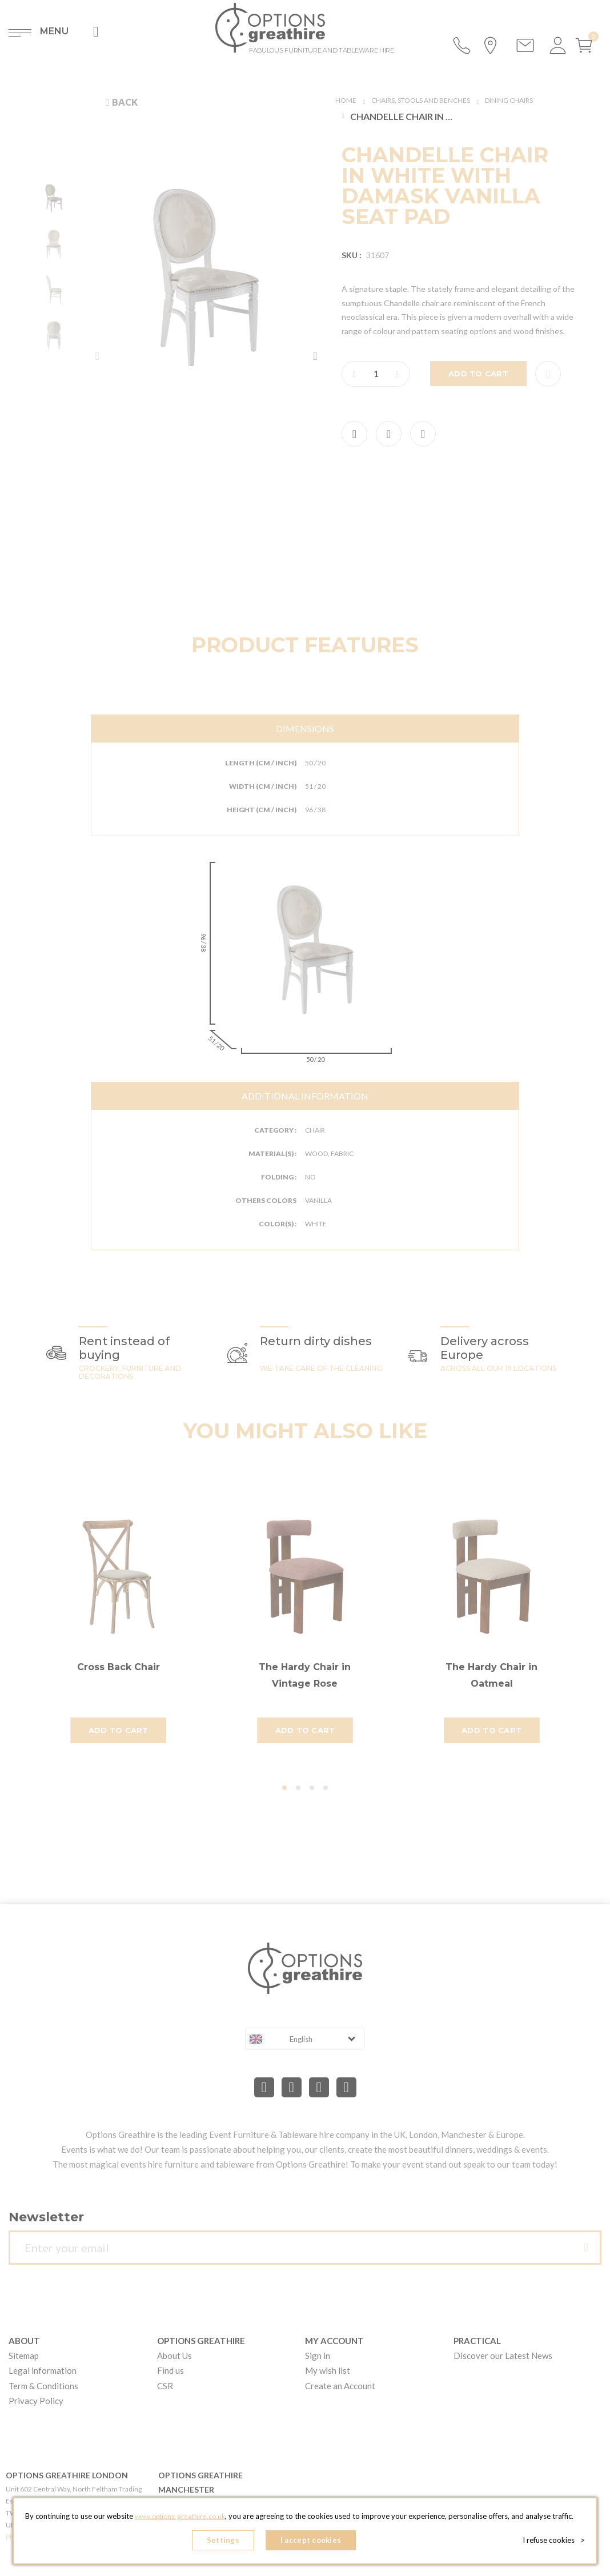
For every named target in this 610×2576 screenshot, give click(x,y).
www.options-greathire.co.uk (191, 2506)
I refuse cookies (555, 2541)
